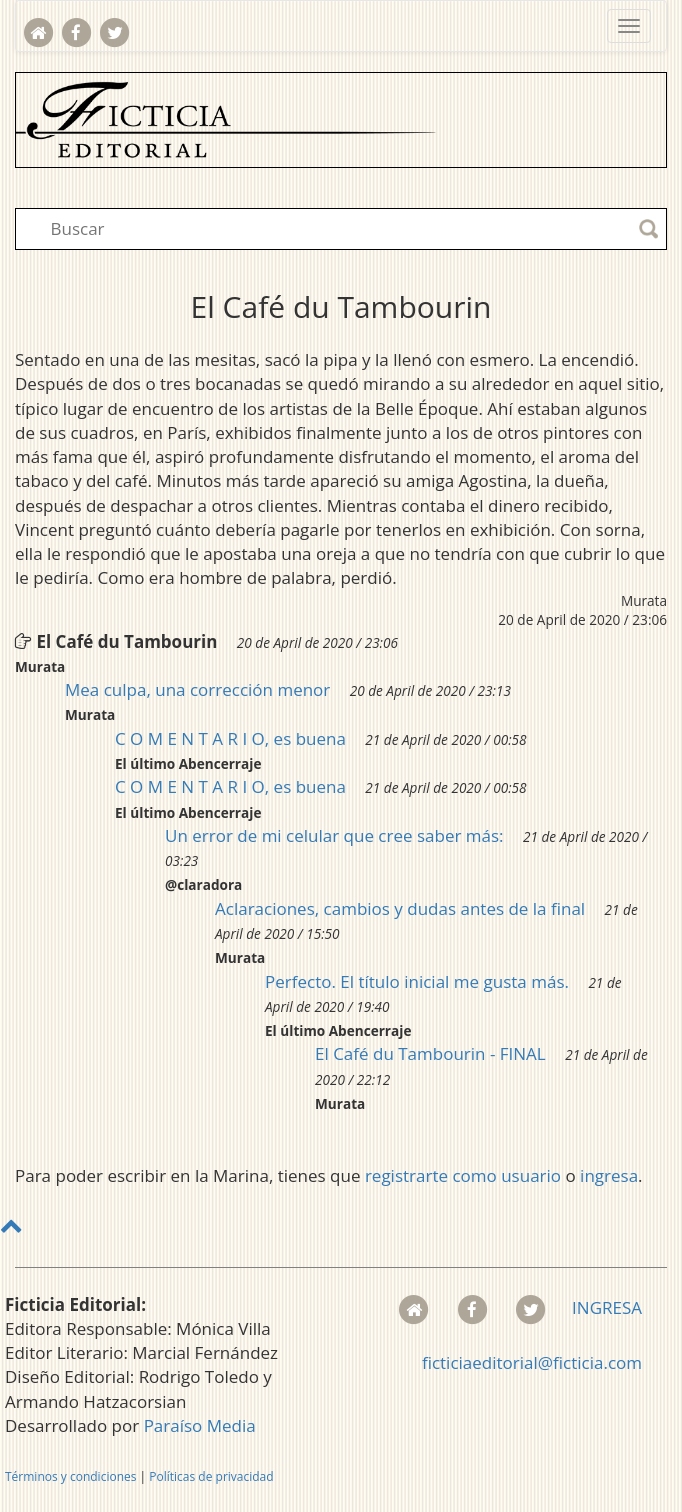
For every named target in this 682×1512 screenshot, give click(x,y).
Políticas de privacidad (211, 1476)
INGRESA (607, 1307)
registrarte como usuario (463, 1175)
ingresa (609, 1175)
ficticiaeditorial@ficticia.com (532, 1362)
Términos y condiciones (70, 1476)
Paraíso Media (200, 1425)
